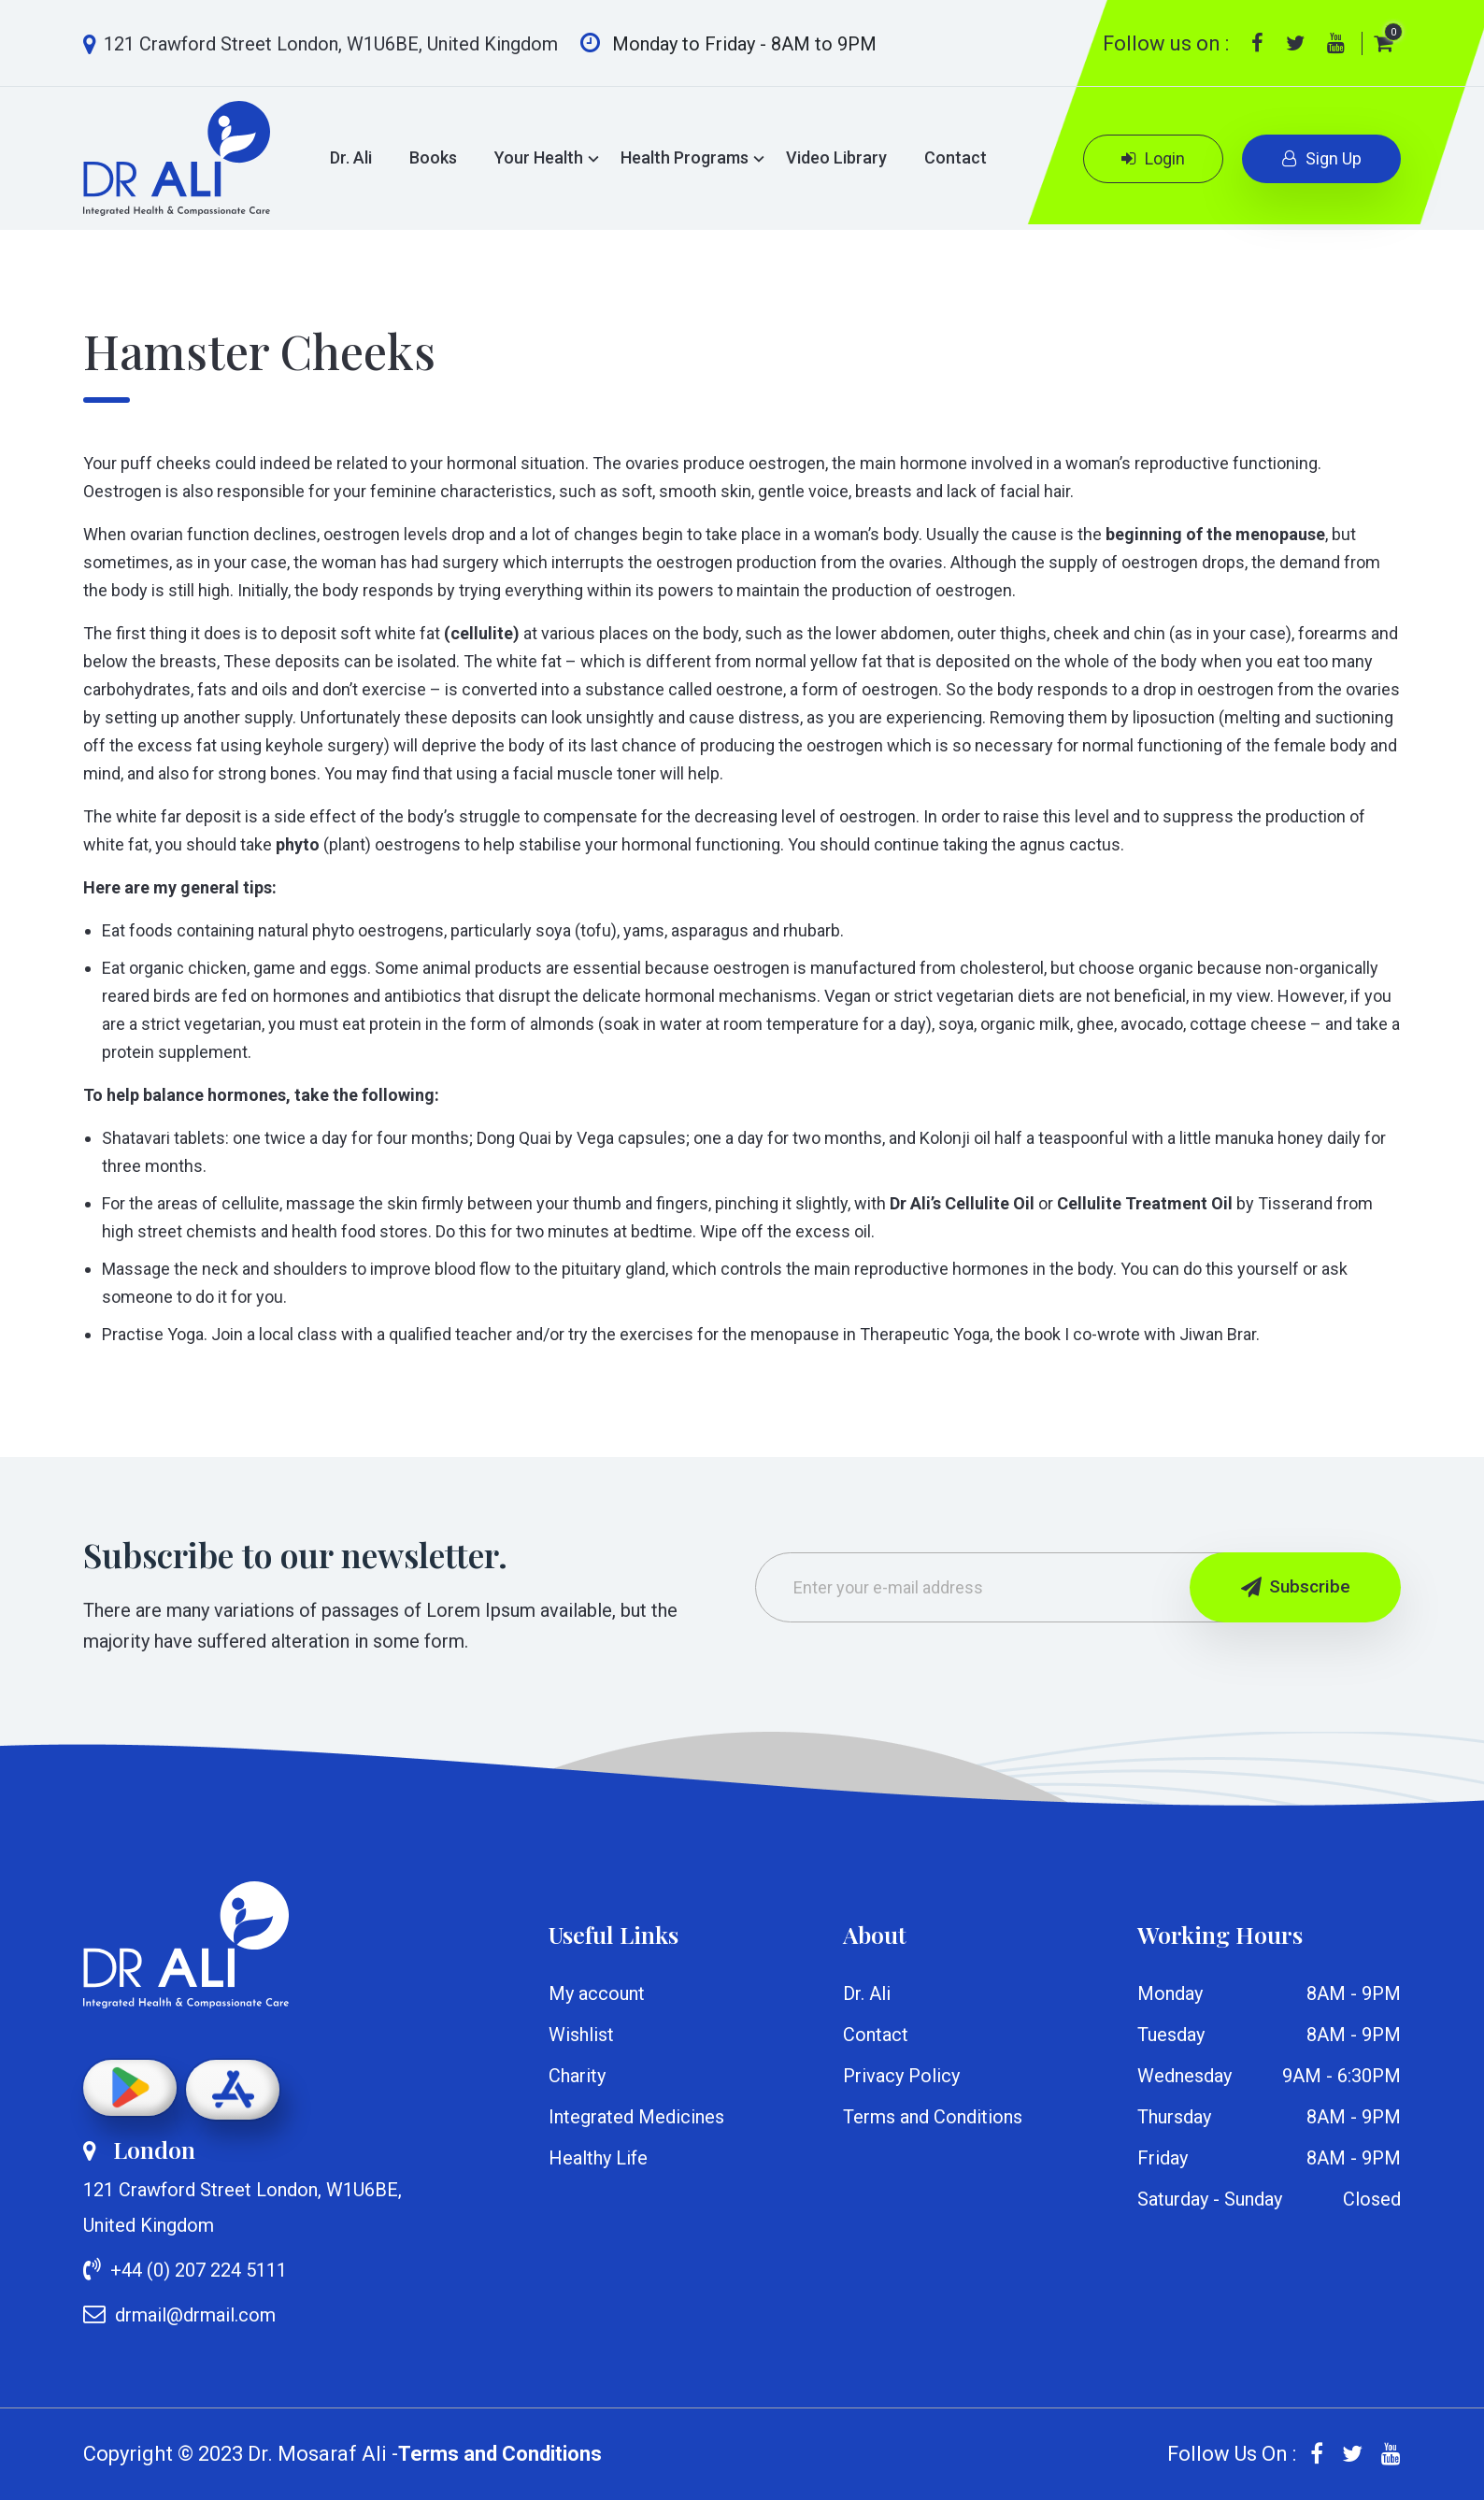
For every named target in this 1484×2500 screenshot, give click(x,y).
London (139, 2149)
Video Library (836, 157)
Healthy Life (598, 2158)
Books (433, 157)
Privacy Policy (901, 2075)
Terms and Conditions (932, 2117)
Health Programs (685, 157)
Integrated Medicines (636, 2117)
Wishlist (581, 2034)
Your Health (538, 157)
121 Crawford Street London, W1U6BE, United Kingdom (320, 44)
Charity (577, 2075)
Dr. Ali (351, 157)
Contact (955, 157)
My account (597, 1993)
